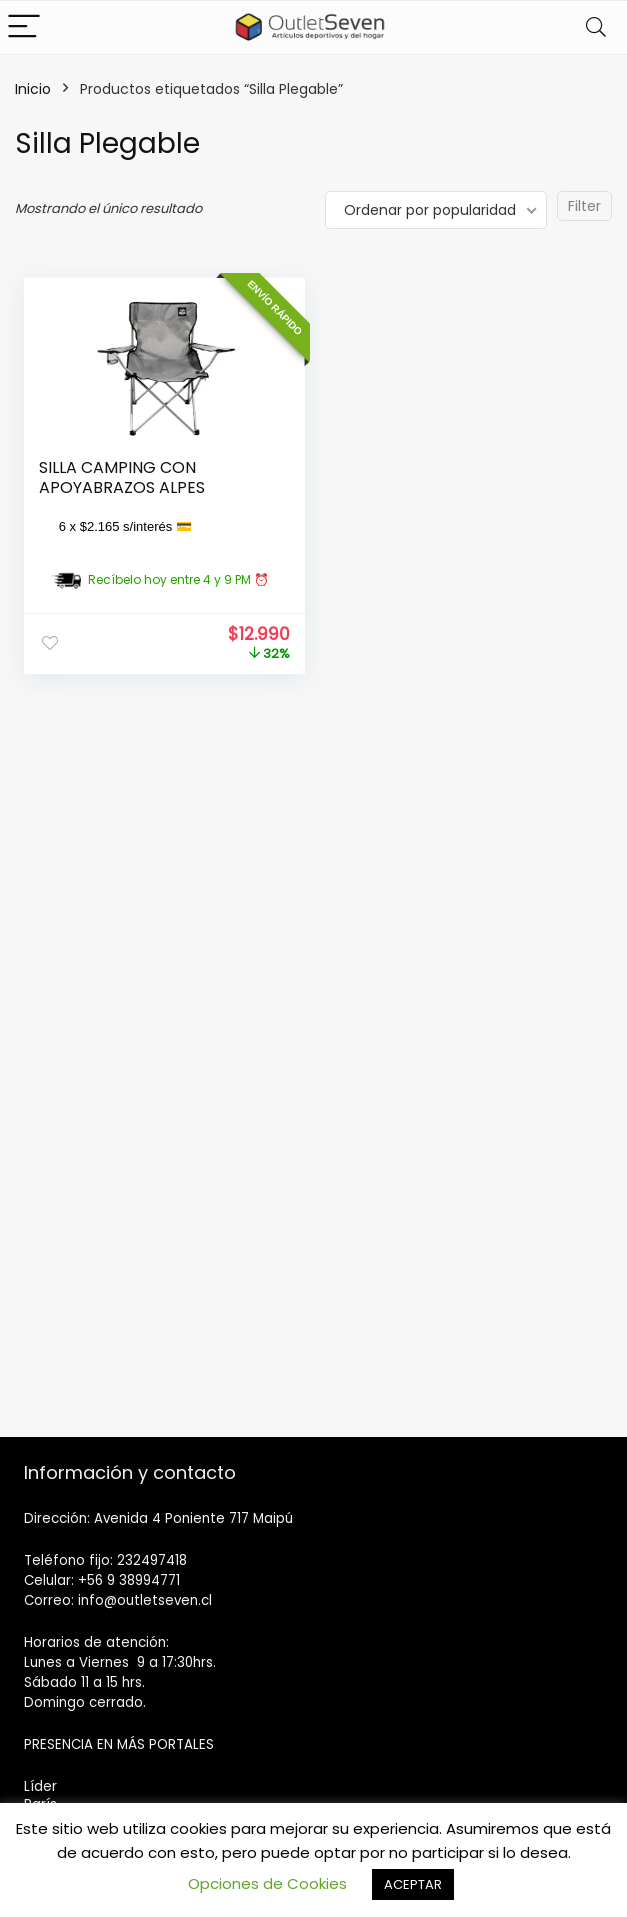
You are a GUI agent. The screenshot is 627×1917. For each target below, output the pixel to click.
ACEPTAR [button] (413, 1884)
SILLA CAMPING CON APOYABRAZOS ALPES (122, 477)
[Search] (596, 27)
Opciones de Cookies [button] (267, 1883)
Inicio (33, 89)
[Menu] (24, 27)
